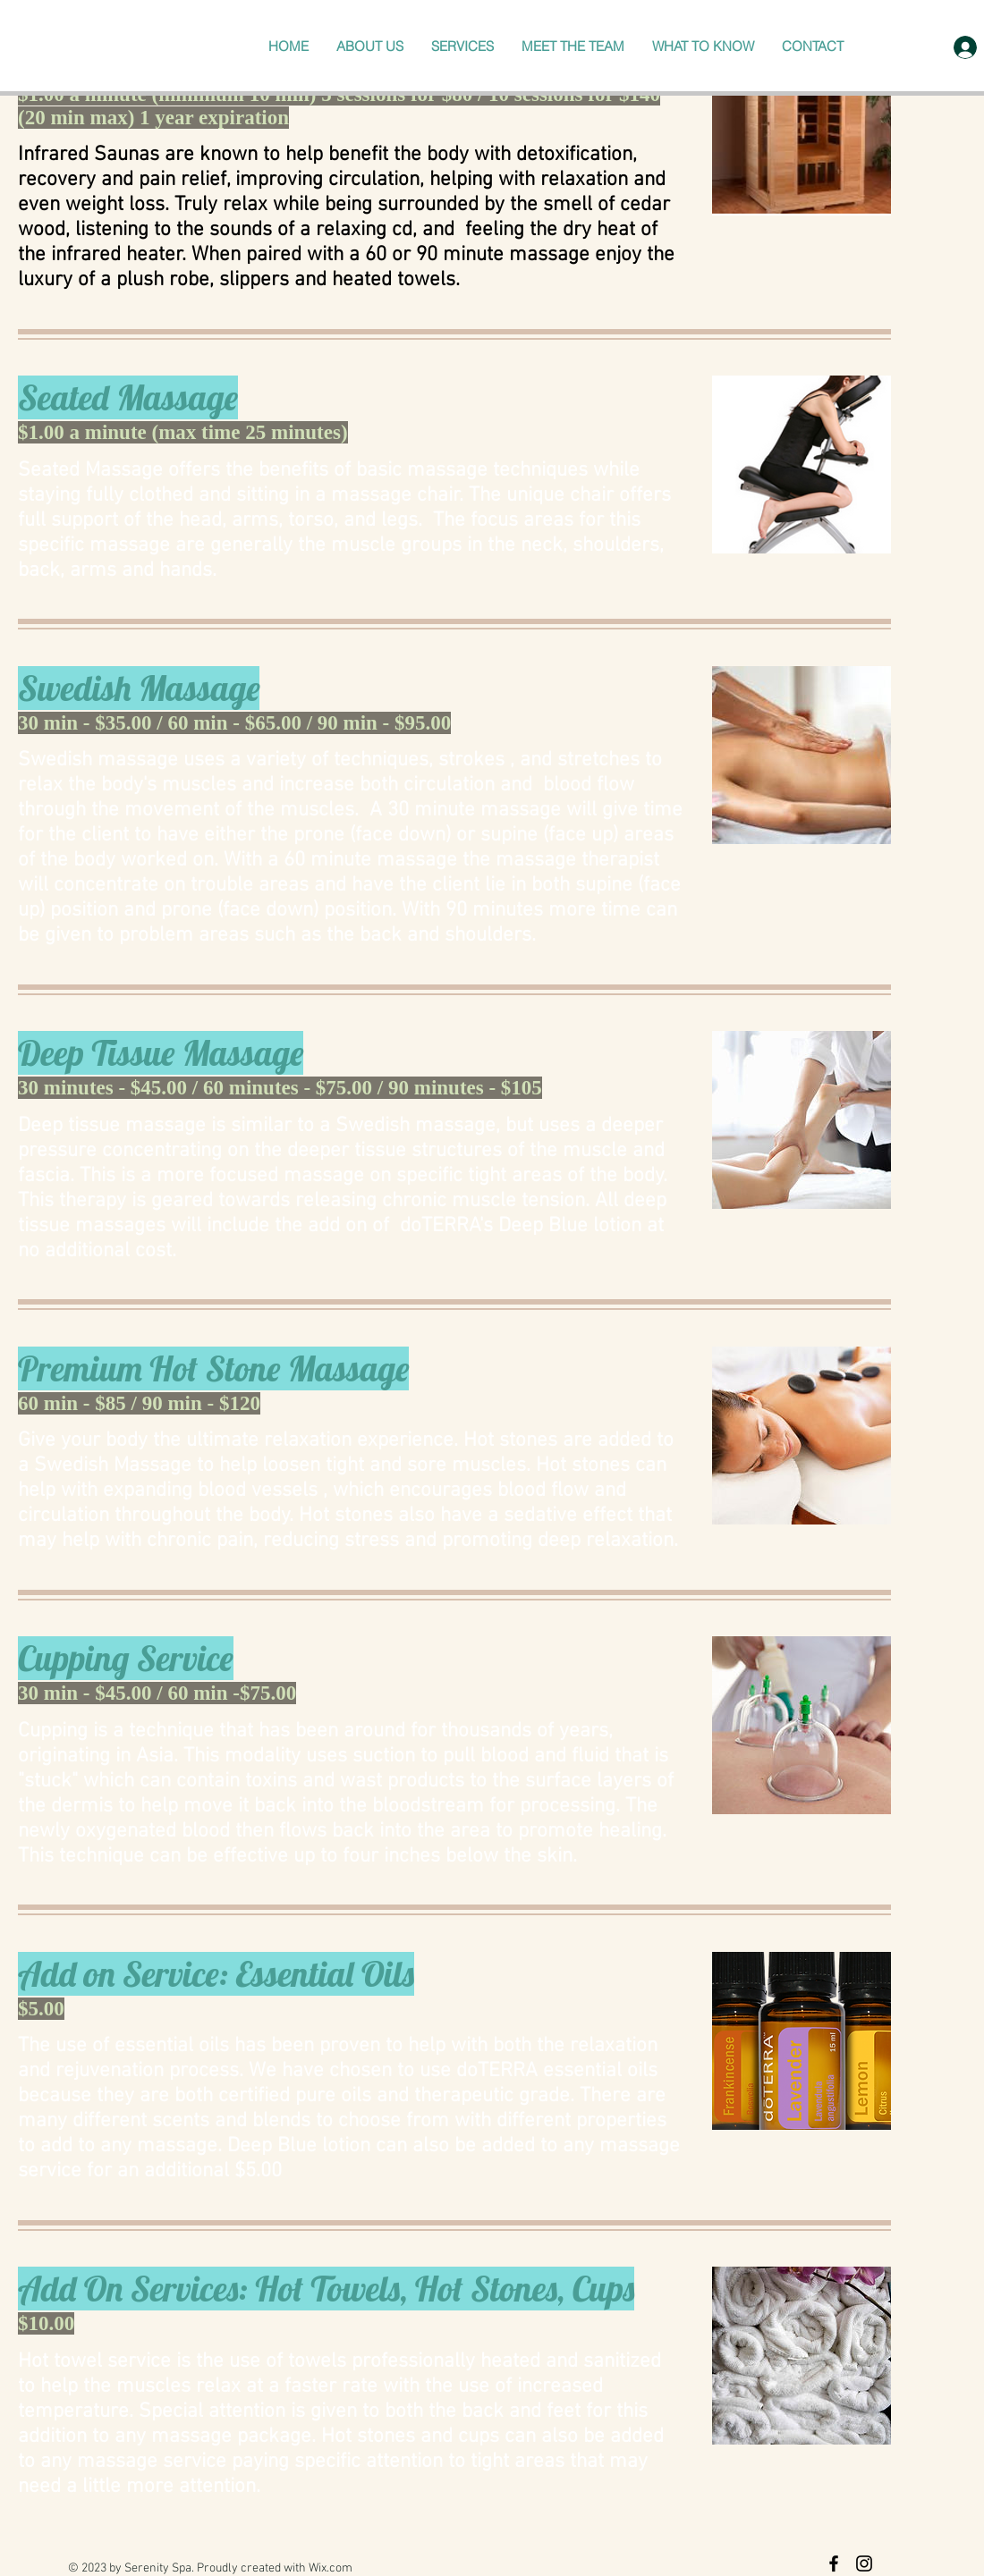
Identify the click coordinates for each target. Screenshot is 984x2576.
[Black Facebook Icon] (833, 2563)
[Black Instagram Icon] (864, 2563)
